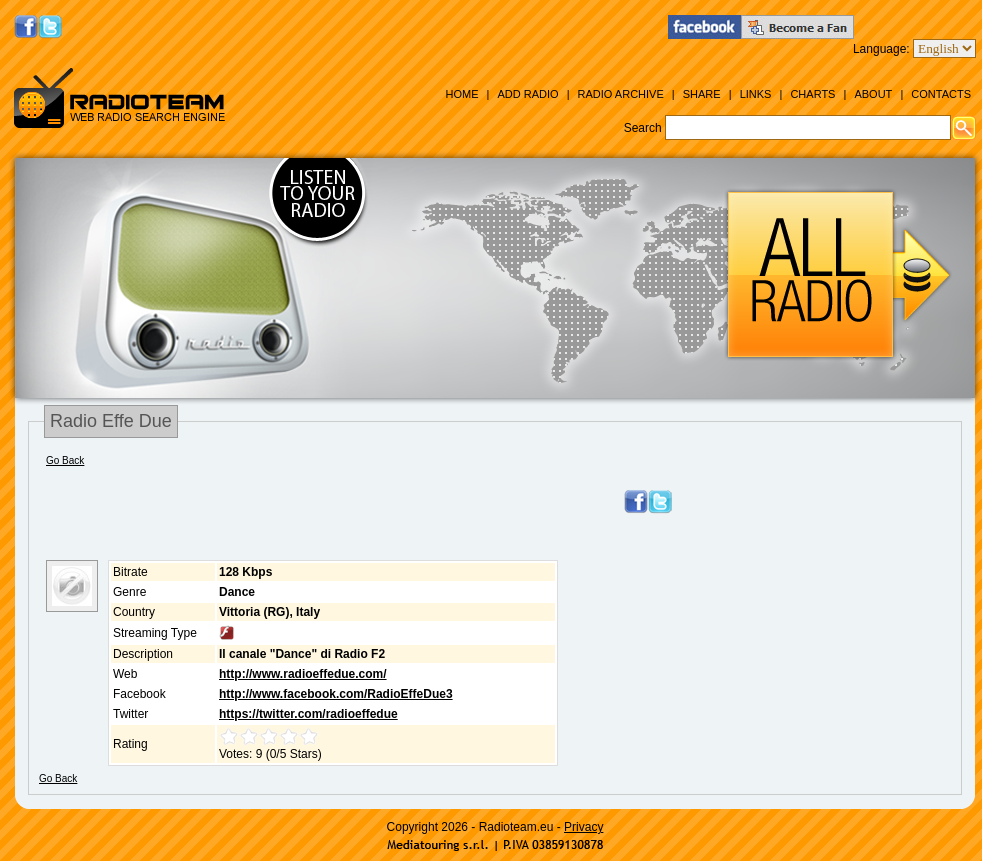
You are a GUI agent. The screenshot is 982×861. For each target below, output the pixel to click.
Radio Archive (621, 94)
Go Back (65, 460)
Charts (812, 94)
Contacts (941, 94)
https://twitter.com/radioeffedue (308, 714)
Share (702, 94)
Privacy (583, 827)
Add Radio (527, 94)
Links (756, 94)
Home (461, 94)
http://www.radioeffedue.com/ (303, 674)
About (873, 94)
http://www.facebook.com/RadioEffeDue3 (336, 694)
